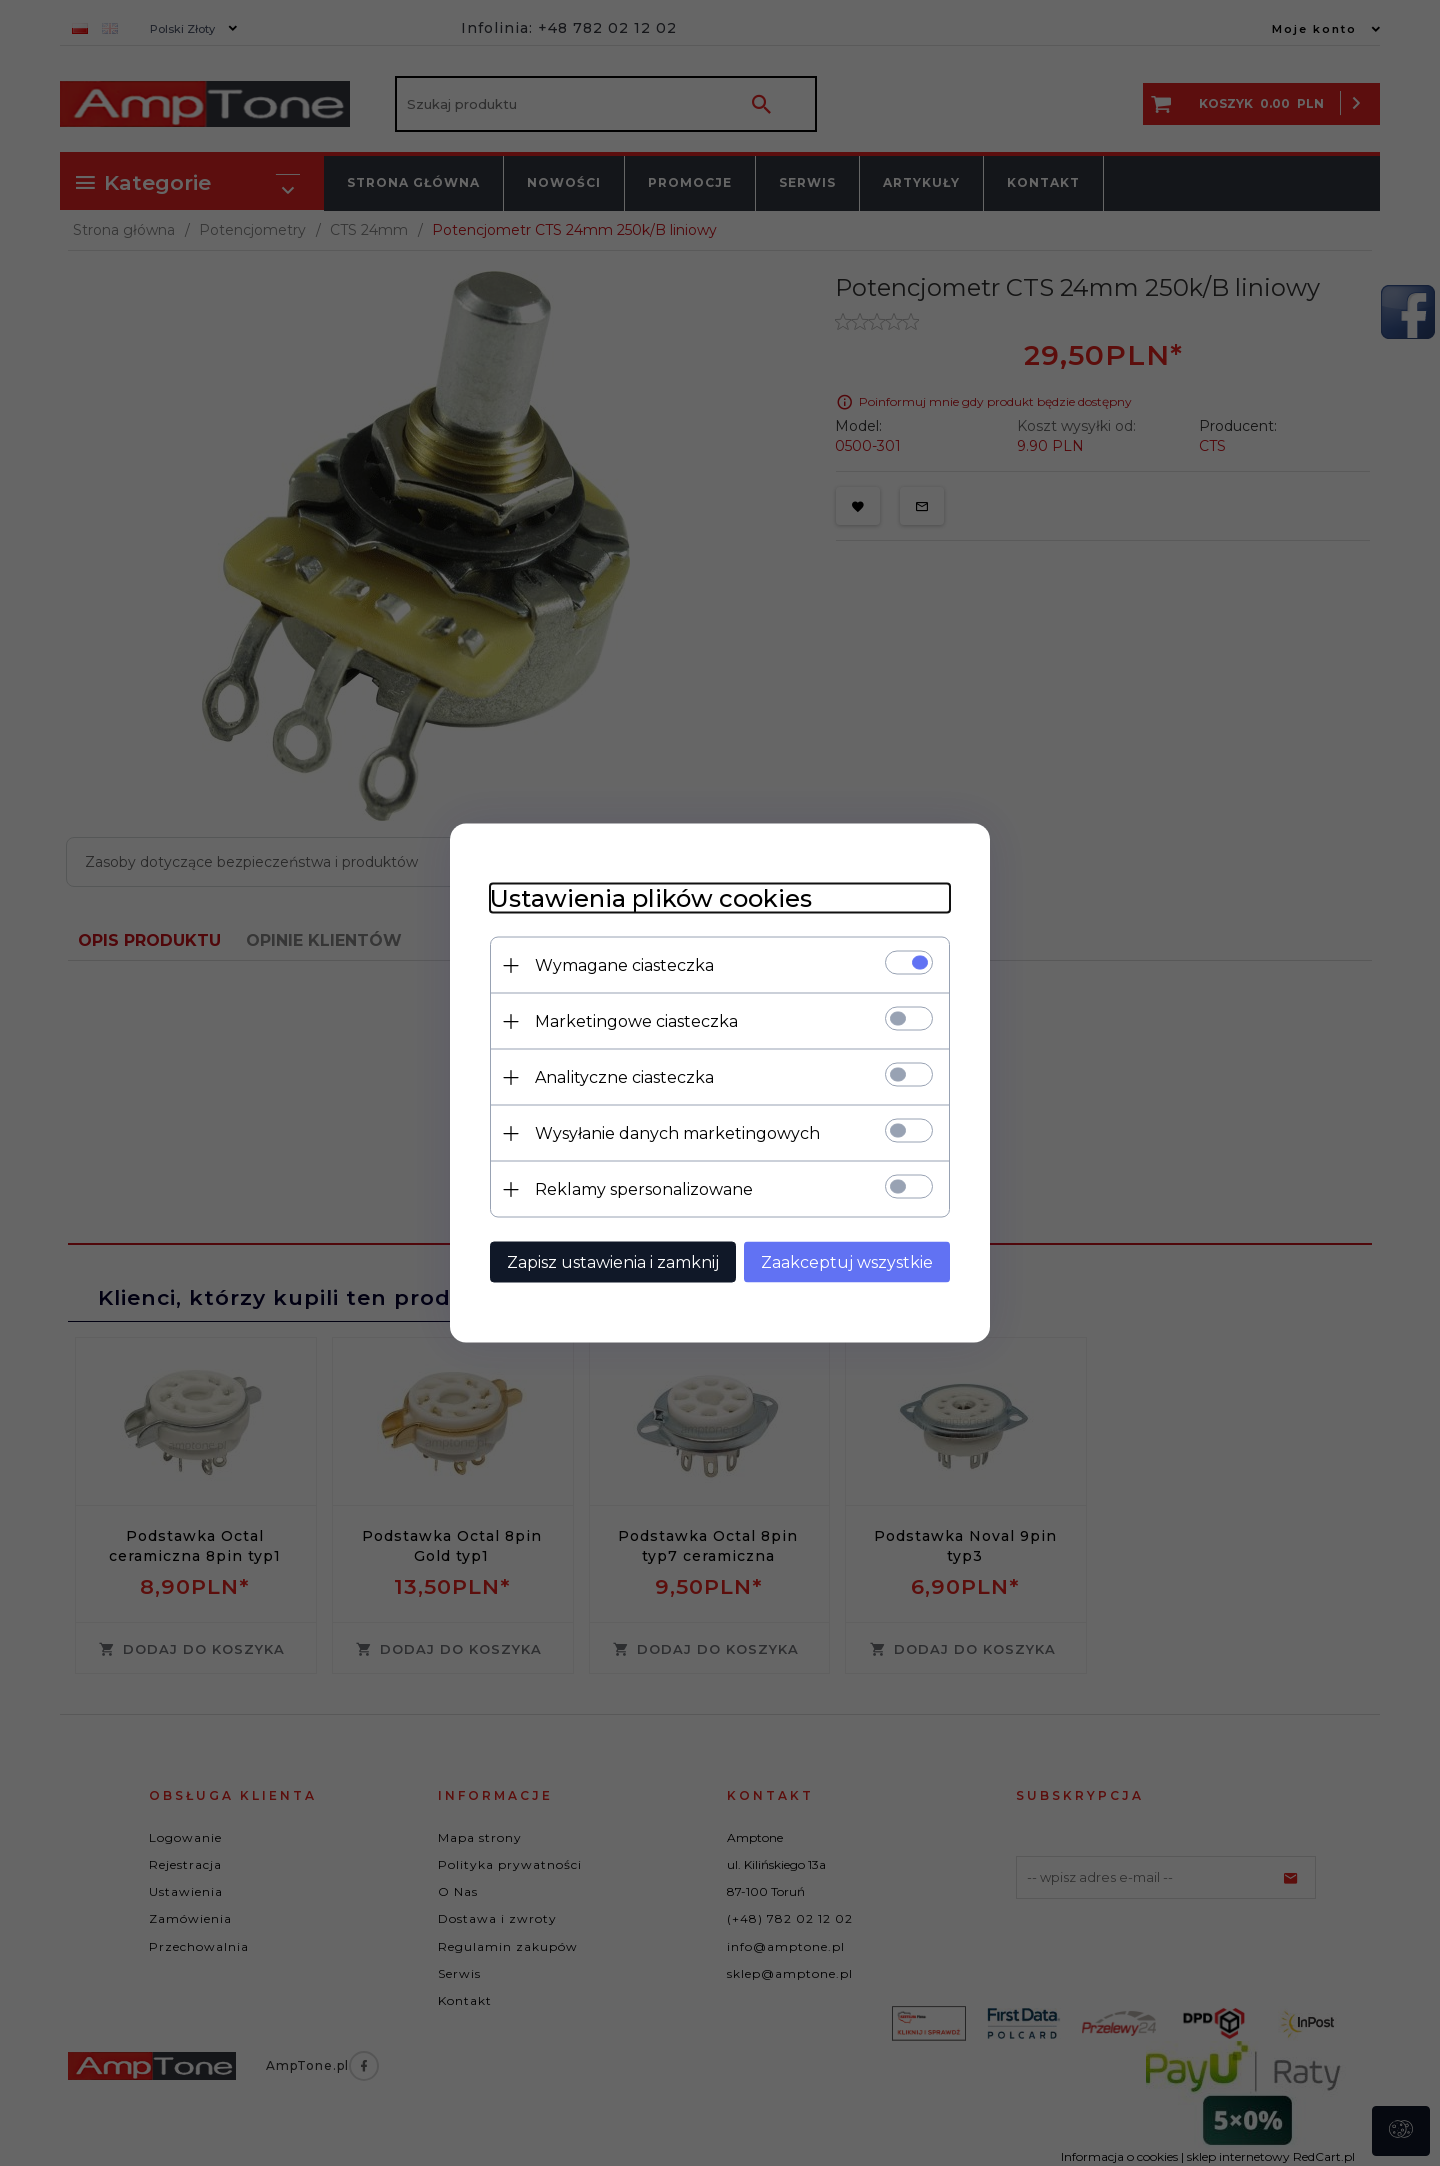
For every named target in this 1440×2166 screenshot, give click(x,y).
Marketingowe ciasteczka (636, 1021)
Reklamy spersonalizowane (644, 1189)
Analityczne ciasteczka (624, 1077)
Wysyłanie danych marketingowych (677, 1133)
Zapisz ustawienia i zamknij (613, 1262)
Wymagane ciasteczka (624, 965)
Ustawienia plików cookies (651, 898)
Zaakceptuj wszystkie (847, 1262)
